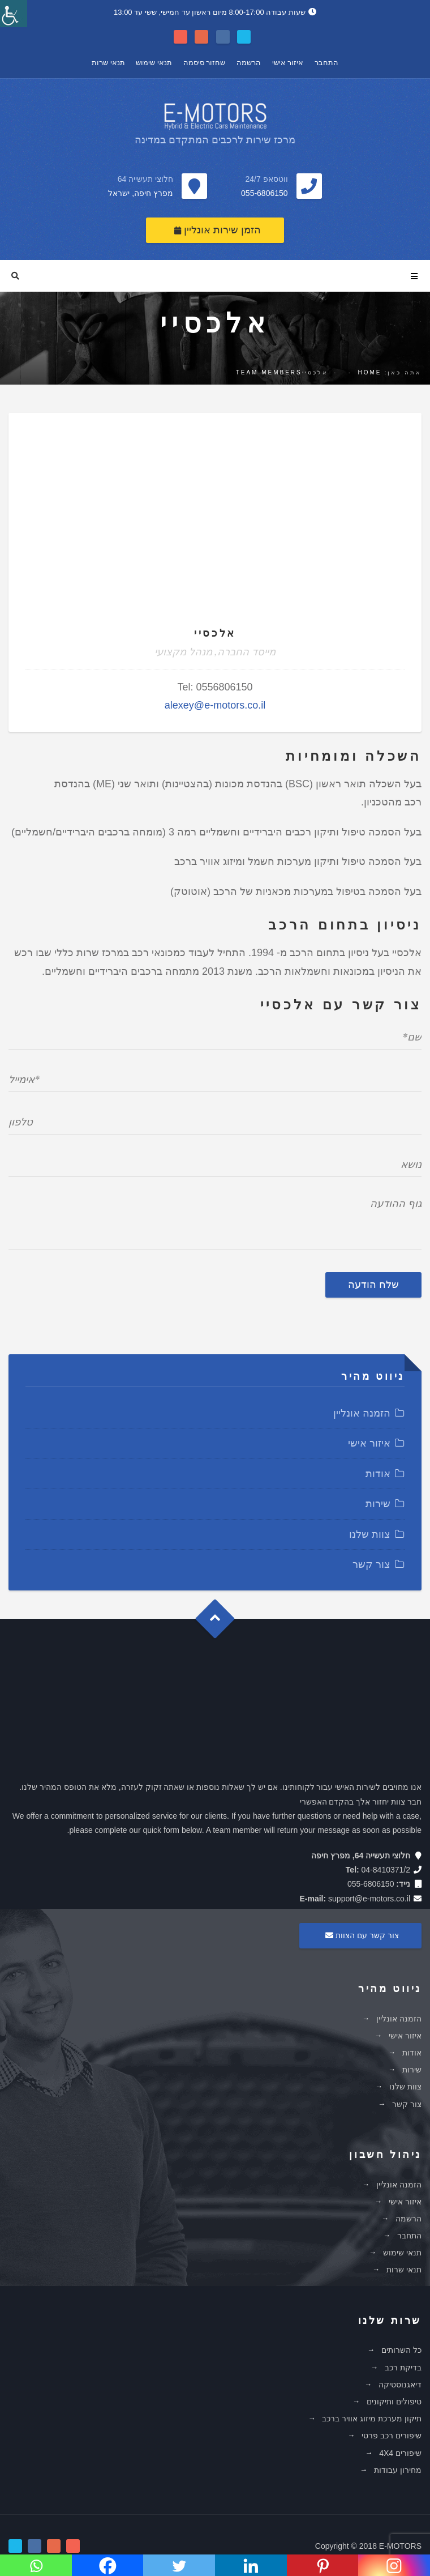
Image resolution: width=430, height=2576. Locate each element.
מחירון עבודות (398, 2470)
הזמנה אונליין (361, 1413)
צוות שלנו (369, 1534)
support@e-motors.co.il (369, 1898)
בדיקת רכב (403, 2367)
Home (369, 372)
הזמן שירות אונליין (217, 230)
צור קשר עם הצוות (360, 1935)
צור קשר (371, 1564)
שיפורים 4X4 (400, 2453)
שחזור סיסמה (204, 62)
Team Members (269, 372)
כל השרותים (401, 2350)
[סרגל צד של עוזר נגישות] (13, 13)
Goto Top (220, 1623)
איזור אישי (288, 62)
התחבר (326, 62)
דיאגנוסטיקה (400, 2384)
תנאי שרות (108, 62)
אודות (378, 1473)
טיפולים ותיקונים (394, 2401)
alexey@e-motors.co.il (215, 705)
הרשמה (248, 62)
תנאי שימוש (154, 62)
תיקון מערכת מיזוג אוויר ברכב (372, 2418)
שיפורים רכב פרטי (392, 2435)
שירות (378, 1503)
